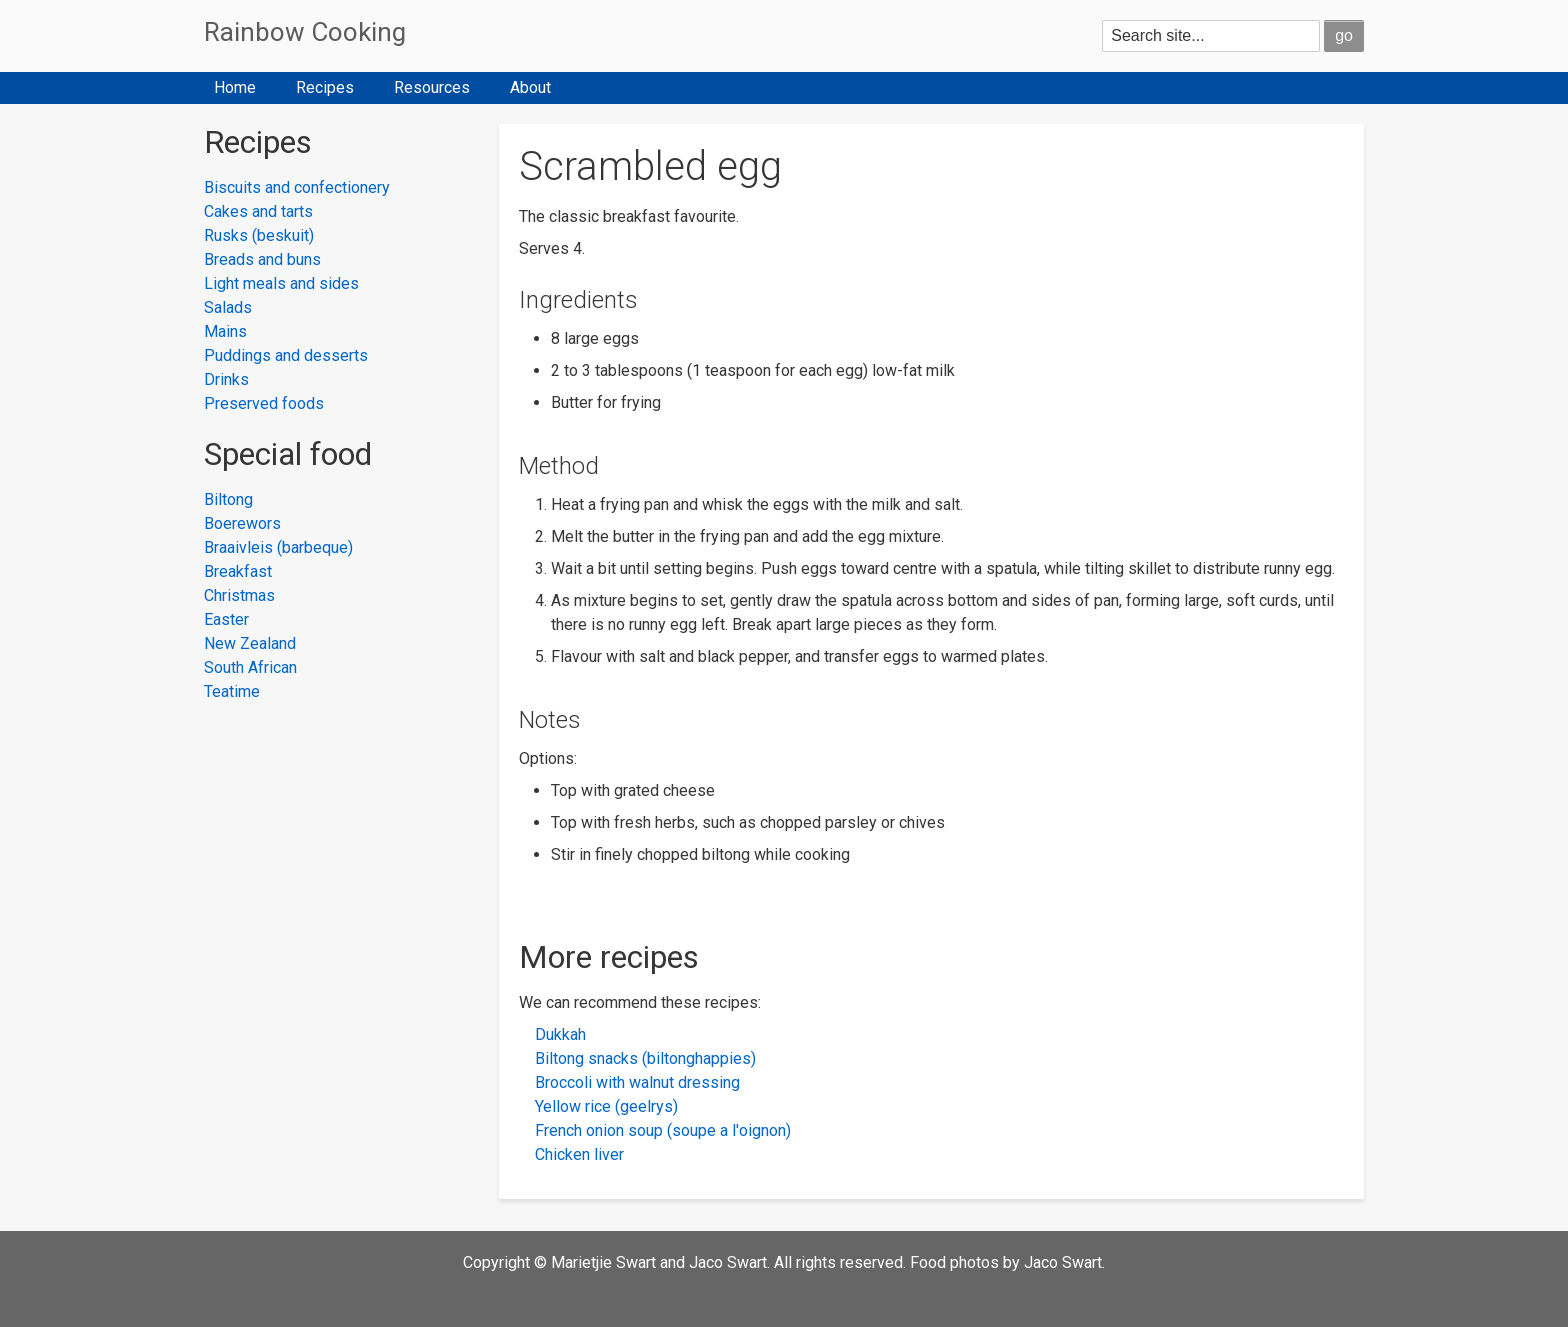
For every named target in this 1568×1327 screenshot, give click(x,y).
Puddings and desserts (286, 355)
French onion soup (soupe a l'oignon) (663, 1130)
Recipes (325, 87)
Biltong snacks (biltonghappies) (645, 1058)
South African (250, 667)
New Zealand (250, 643)
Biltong (228, 499)
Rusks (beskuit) (259, 235)
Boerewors (242, 523)
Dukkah (560, 1034)
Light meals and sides (281, 283)
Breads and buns (262, 259)
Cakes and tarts (258, 211)
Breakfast (238, 571)
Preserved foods (264, 403)
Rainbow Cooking (305, 32)
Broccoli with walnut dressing (637, 1082)
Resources (432, 87)
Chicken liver (579, 1154)
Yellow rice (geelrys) (606, 1106)
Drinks (226, 379)
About (530, 87)
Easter (226, 619)
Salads (228, 307)
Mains (225, 331)
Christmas (239, 595)
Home (235, 87)
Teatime (232, 691)
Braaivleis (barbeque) (278, 547)
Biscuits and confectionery (297, 187)
